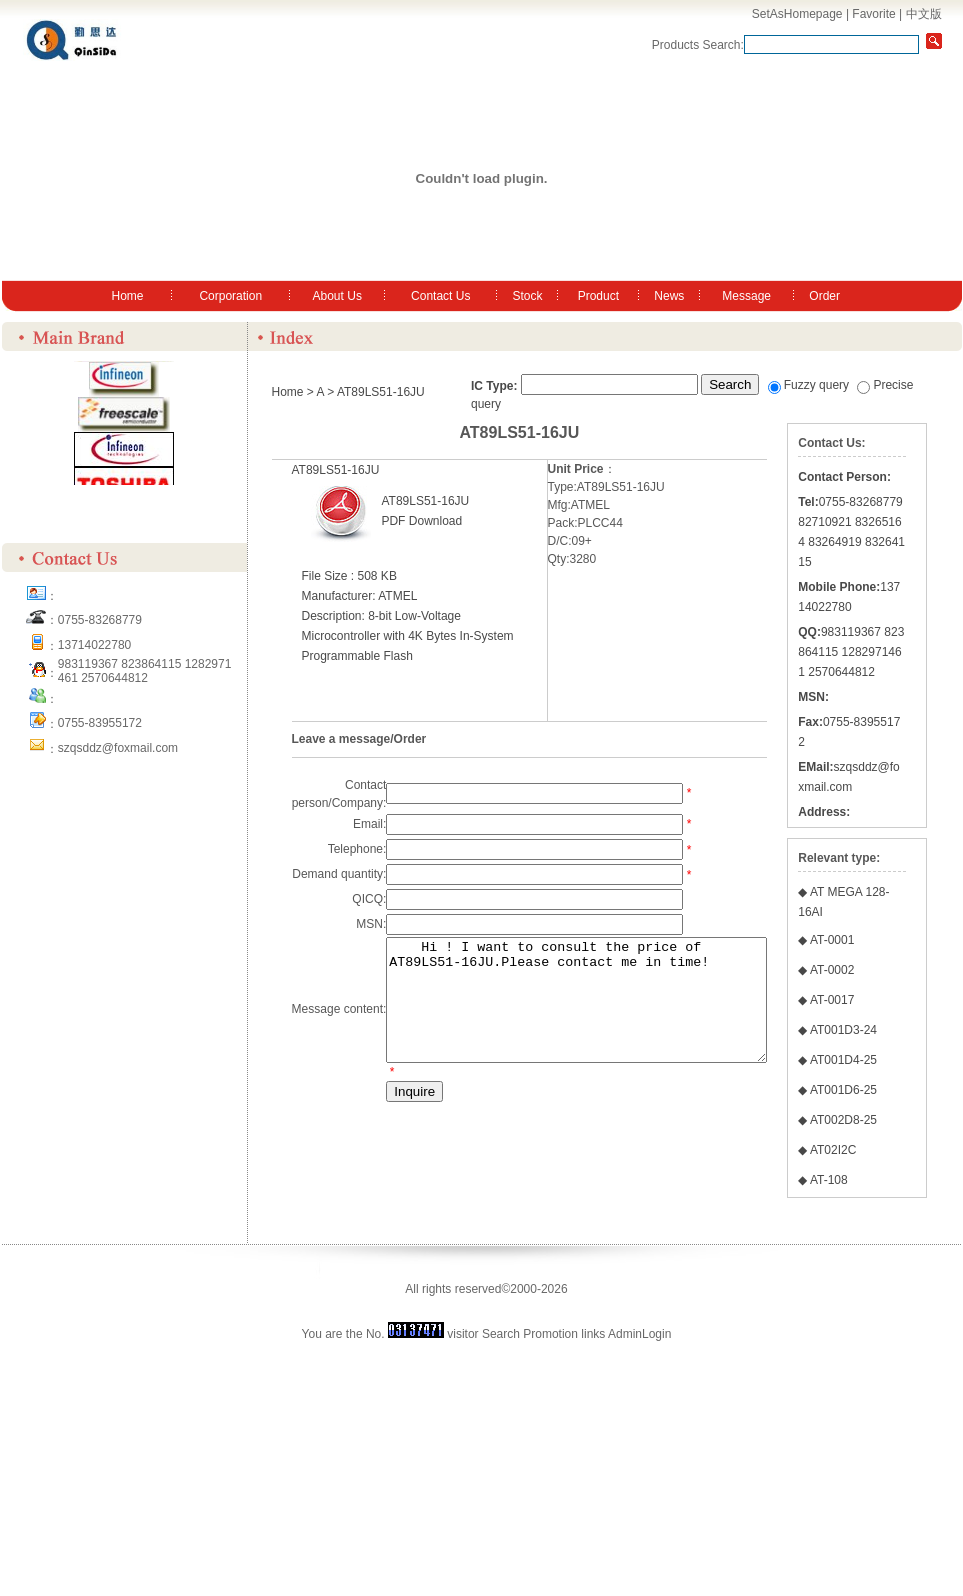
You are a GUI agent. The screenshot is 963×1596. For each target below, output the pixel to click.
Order (824, 296)
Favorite (873, 14)
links (593, 1584)
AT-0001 (877, 1130)
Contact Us (440, 296)
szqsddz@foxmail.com (118, 748)
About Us (337, 296)
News (669, 296)
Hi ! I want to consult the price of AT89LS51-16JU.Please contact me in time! (599, 1012)
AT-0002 (877, 1160)
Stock (527, 296)
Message (746, 296)
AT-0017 (877, 1190)
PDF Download (421, 521)
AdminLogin (639, 1584)
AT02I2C (878, 1400)
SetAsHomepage (797, 14)
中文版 (924, 14)
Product (598, 296)
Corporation (230, 296)
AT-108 (874, 1430)
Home (128, 296)
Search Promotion (530, 1584)
